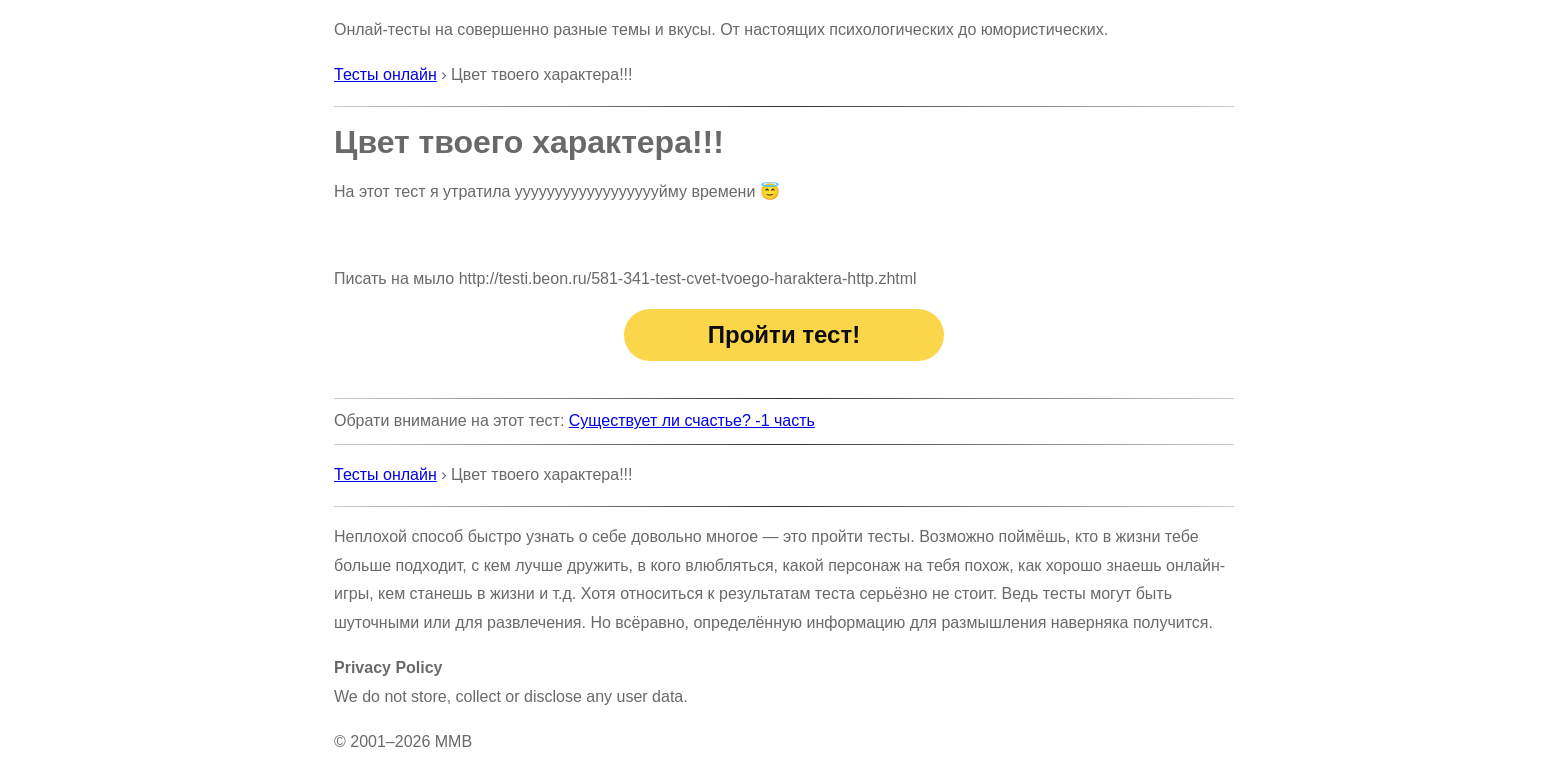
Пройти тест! (784, 334)
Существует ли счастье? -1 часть (692, 420)
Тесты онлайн (385, 74)
